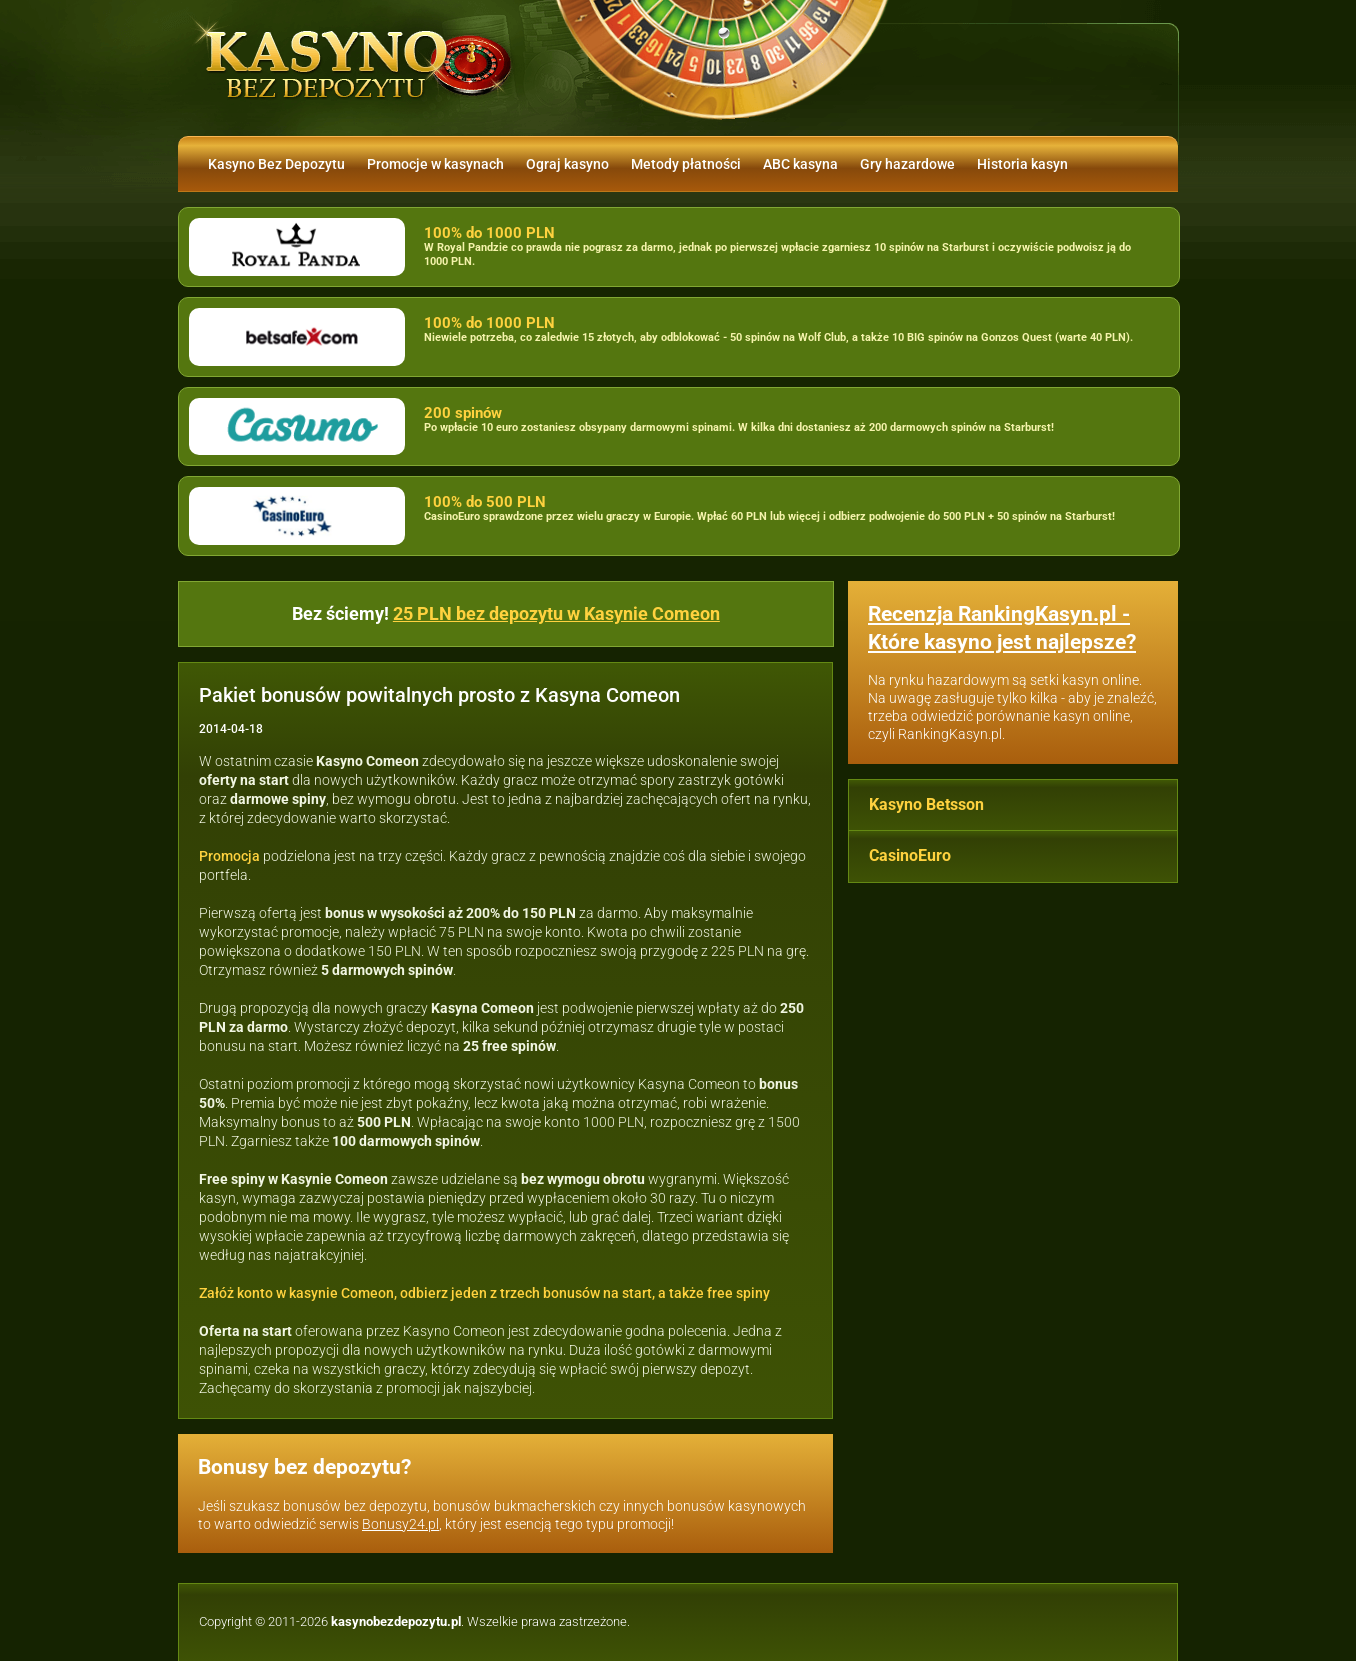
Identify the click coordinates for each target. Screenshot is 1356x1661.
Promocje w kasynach (435, 164)
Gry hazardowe (907, 164)
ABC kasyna (800, 164)
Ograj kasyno (567, 164)
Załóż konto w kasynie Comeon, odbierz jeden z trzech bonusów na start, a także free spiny (484, 1293)
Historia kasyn (1022, 164)
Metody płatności (686, 164)
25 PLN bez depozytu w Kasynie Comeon (556, 613)
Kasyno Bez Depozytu (276, 164)
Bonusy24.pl (400, 1524)
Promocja (229, 856)
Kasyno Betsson (926, 804)
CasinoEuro (910, 855)
